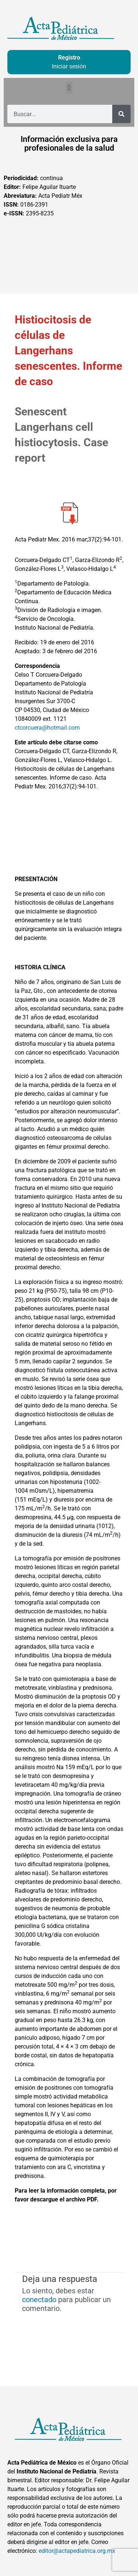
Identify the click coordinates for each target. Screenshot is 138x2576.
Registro (69, 57)
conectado (39, 2299)
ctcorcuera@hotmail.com (47, 727)
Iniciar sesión (69, 66)
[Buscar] (121, 114)
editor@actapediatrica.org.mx (77, 2550)
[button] (69, 88)
